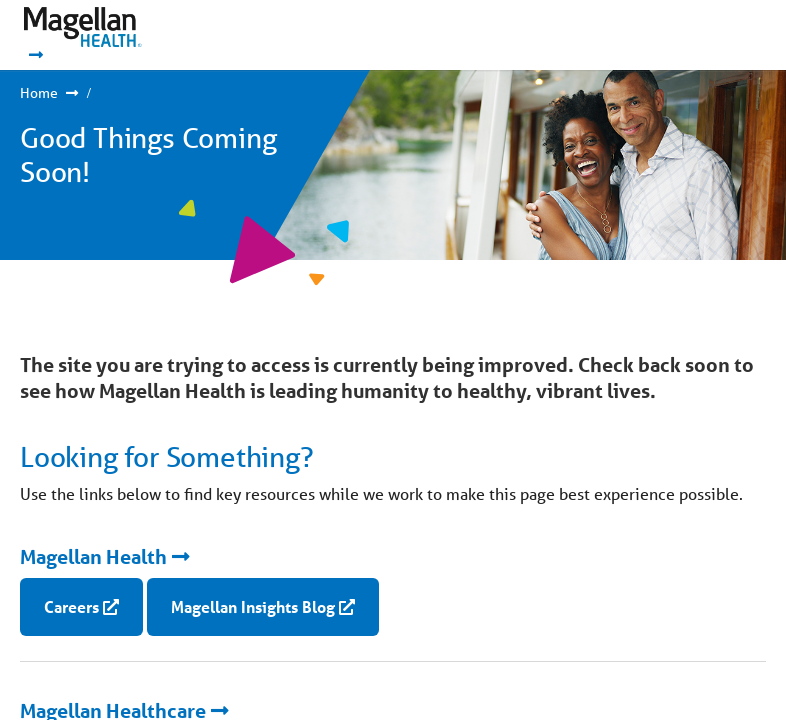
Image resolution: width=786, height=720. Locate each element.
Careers (71, 606)
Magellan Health (93, 557)
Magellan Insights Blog (253, 606)
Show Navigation (706, 35)
